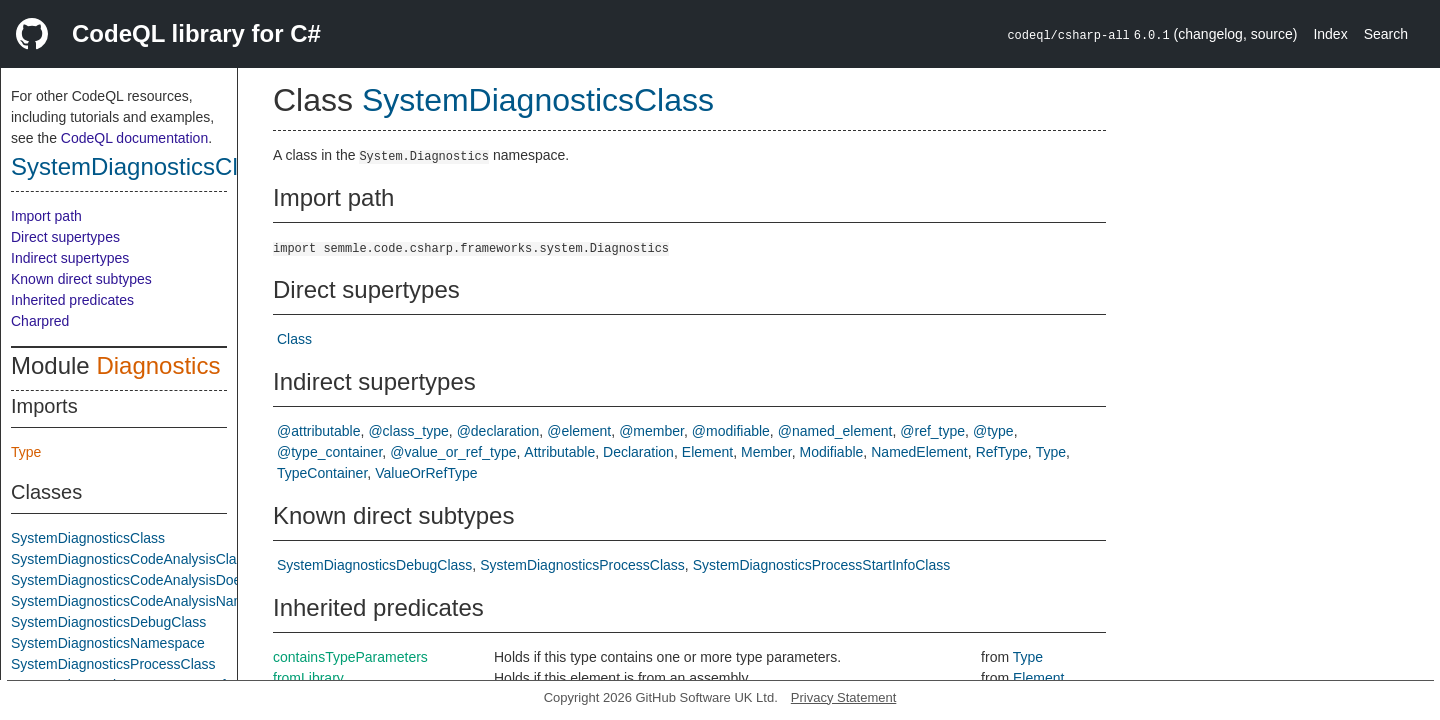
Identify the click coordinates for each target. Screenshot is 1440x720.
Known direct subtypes (81, 279)
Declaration (638, 452)
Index (1330, 34)
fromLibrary (308, 678)
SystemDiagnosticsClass (143, 166)
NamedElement (919, 452)
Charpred (40, 321)
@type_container (329, 452)
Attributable (559, 452)
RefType (1002, 452)
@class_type (408, 431)
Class (294, 339)
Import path (46, 216)
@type (993, 431)
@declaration (498, 431)
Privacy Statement (844, 697)
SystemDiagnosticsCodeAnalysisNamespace (150, 601)
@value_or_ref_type (453, 452)
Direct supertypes (65, 237)
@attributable (318, 431)
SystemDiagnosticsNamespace (108, 643)
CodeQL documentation (134, 138)
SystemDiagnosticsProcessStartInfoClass (822, 565)
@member (651, 431)
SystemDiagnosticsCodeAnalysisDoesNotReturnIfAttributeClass (209, 580)
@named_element (835, 431)
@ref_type (932, 431)
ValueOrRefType (426, 473)
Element (707, 452)
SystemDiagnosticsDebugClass (108, 622)
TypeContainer (322, 473)
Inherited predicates (72, 300)
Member (766, 452)
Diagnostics (158, 365)
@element (579, 431)
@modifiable (731, 431)
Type (26, 452)
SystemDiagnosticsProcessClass (113, 664)
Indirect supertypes (70, 258)
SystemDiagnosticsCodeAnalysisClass (131, 559)
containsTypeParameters (350, 657)
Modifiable (832, 452)
